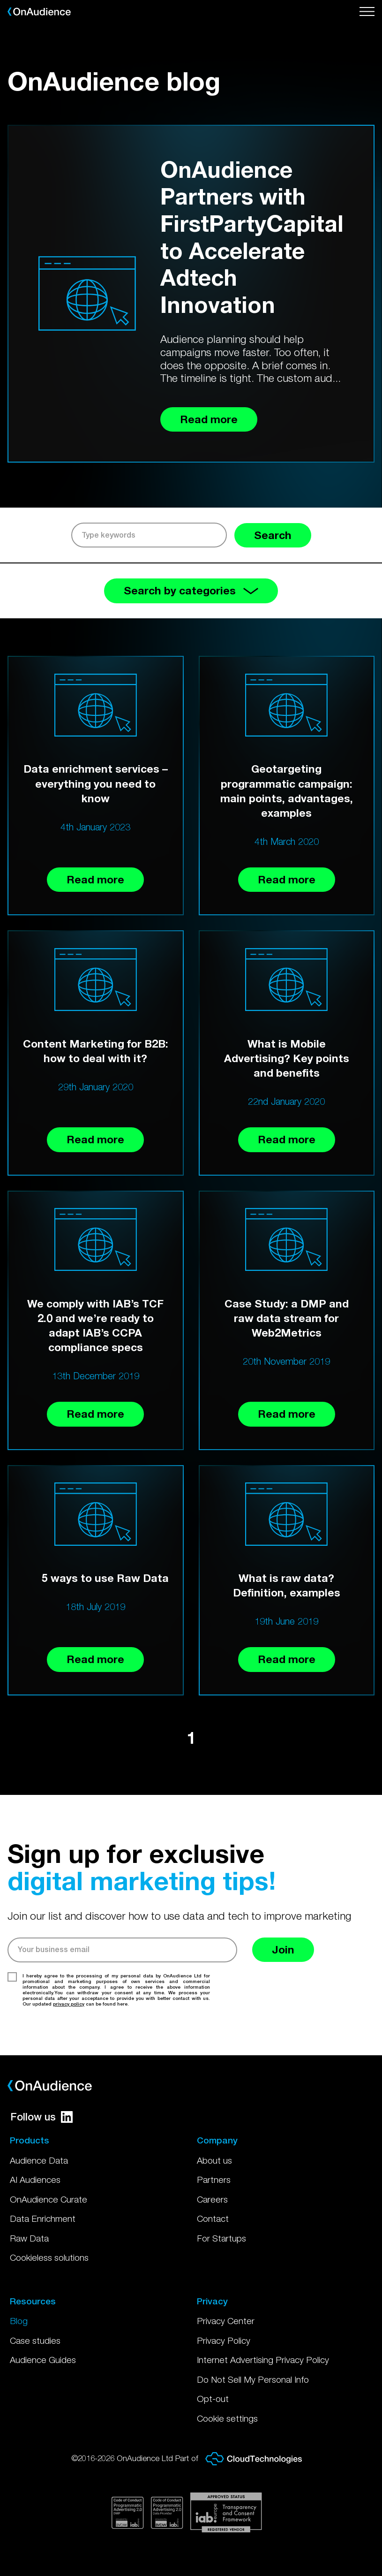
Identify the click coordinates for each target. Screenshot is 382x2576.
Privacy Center (226, 2321)
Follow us (41, 2117)
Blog (19, 2321)
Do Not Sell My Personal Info (253, 2379)
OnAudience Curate (48, 2199)
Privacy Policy (223, 2340)
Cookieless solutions (49, 2257)
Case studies (35, 2340)
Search (273, 535)
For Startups (221, 2238)
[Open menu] (367, 12)
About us (214, 2160)
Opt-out (213, 2399)
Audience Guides (43, 2360)
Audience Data (39, 2160)
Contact (213, 2218)
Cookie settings (227, 2418)
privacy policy (68, 2003)
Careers (212, 2199)
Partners (214, 2179)
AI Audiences (35, 2179)
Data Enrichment (42, 2218)
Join (283, 1949)
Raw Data (29, 2238)
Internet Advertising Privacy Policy (263, 2360)
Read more (95, 879)
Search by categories (191, 590)
